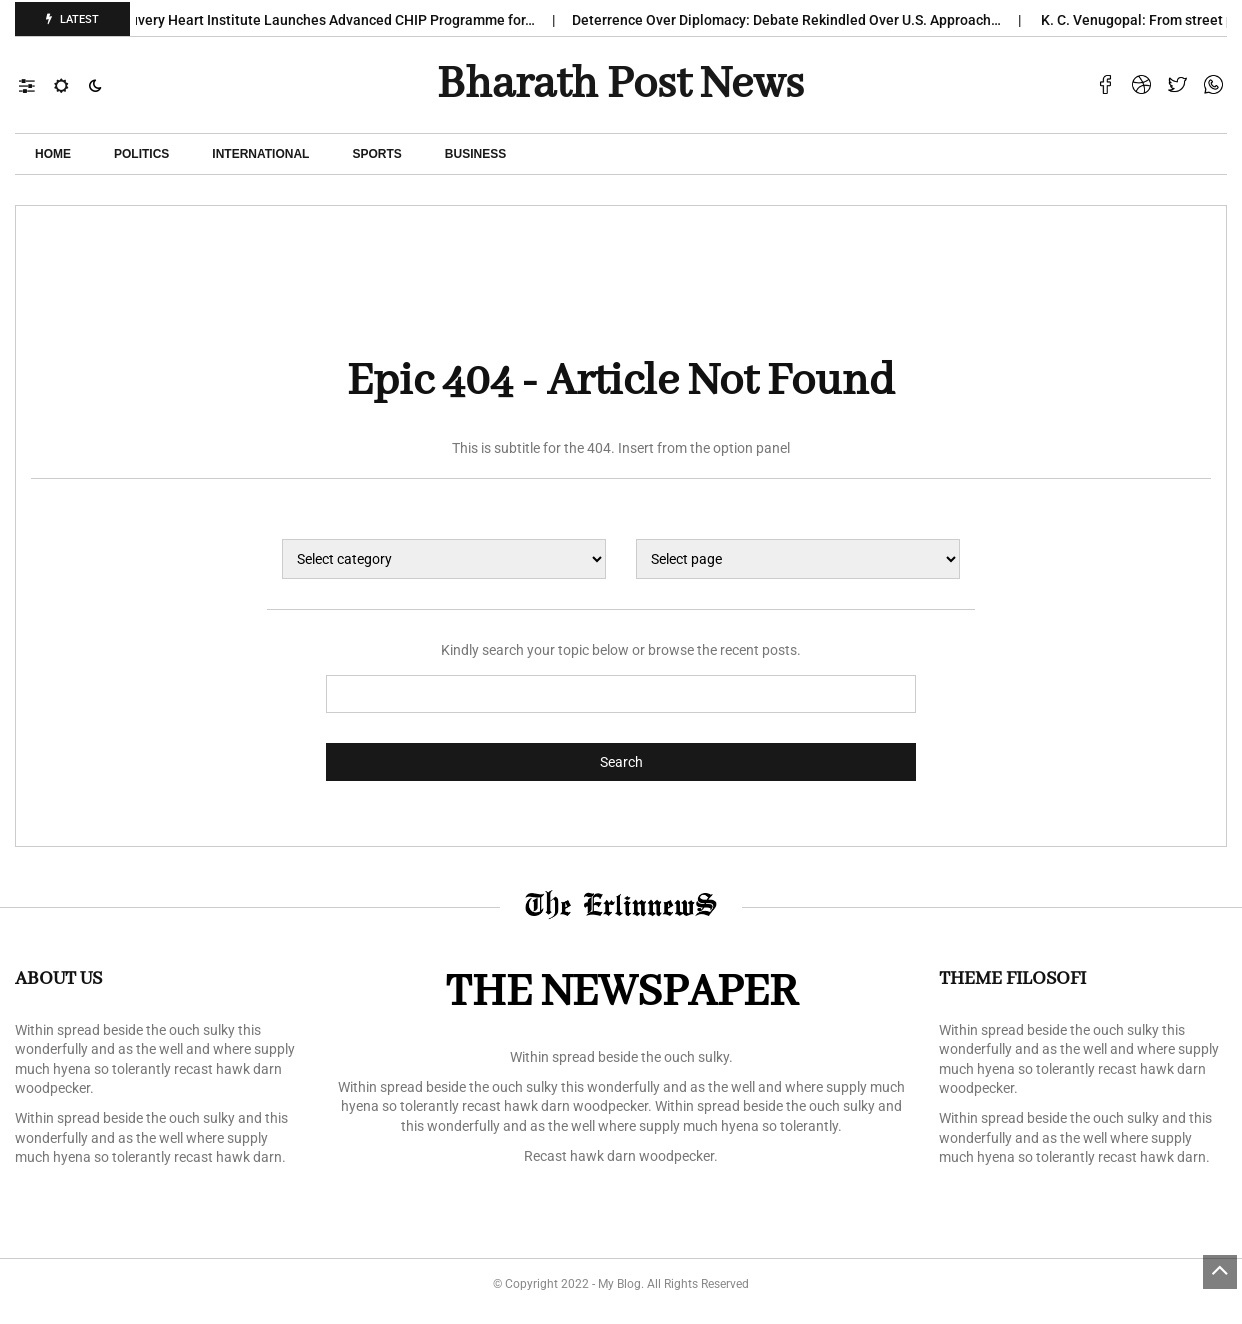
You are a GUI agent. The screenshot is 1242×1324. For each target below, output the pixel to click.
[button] (36, 85)
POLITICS (141, 154)
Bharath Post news (620, 85)
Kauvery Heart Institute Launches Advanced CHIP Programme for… (333, 20)
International (260, 154)
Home (53, 154)
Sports (376, 154)
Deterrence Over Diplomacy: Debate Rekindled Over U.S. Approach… (796, 20)
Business (475, 154)
